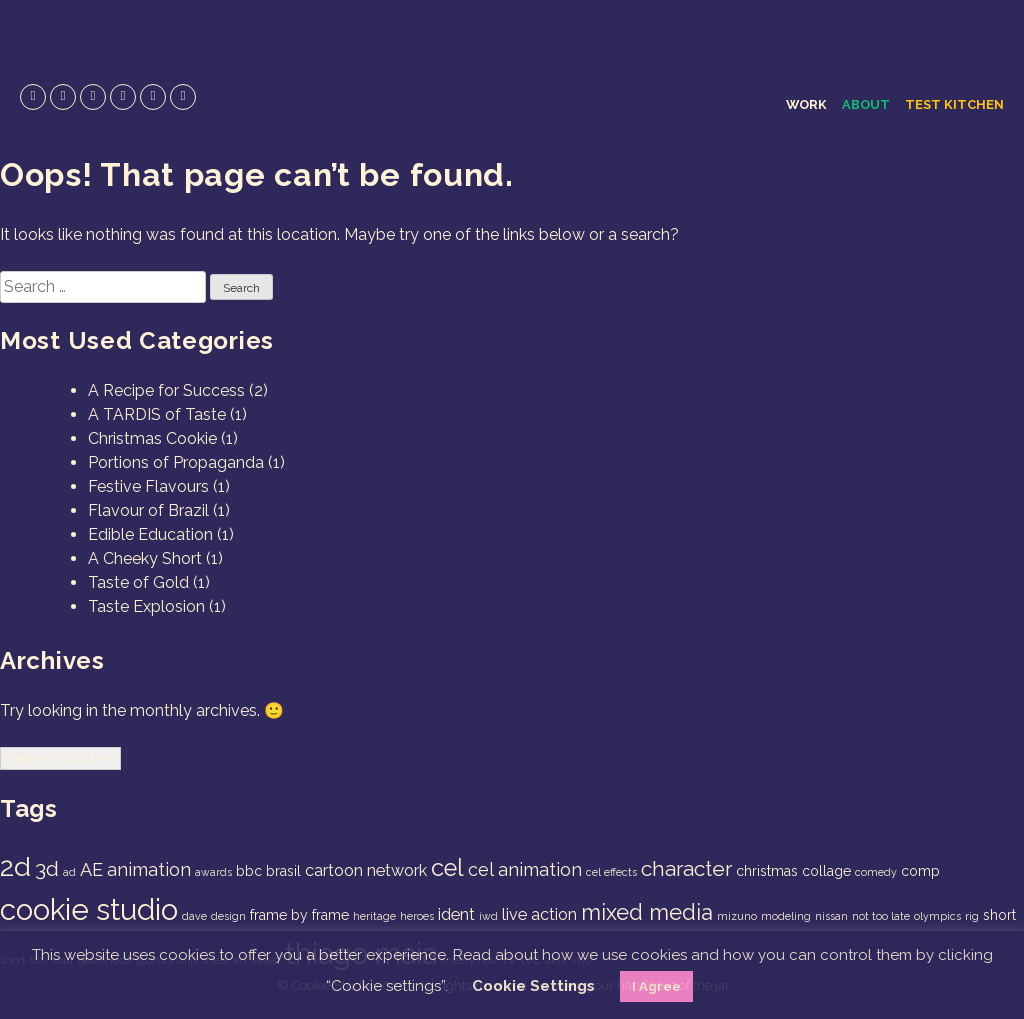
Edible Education (150, 534)
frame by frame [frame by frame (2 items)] (299, 915)
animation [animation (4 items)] (149, 869)
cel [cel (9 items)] (447, 868)
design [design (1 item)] (228, 916)
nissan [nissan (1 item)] (831, 916)
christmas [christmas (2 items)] (767, 871)
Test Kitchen (954, 104)
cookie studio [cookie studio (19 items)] (89, 909)
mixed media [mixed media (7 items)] (647, 912)
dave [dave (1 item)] (194, 916)
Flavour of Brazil (148, 510)
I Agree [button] (656, 986)
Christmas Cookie (152, 438)
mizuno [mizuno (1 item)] (737, 916)
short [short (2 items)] (999, 915)
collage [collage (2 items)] (826, 871)
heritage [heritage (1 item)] (374, 916)
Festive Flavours (148, 486)
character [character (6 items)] (686, 868)
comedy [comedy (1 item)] (876, 872)
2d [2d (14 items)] (15, 866)
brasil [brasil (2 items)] (283, 871)
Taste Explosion (146, 606)
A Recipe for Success (166, 390)
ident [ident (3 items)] (456, 914)
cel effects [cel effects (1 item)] (611, 872)
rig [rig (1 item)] (972, 916)
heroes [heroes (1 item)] (417, 916)
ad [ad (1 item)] (69, 872)
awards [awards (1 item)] (213, 872)
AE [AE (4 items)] (91, 869)
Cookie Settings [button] (533, 986)
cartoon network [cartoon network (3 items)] (366, 870)
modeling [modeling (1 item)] (786, 916)
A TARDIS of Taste (157, 414)
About (866, 104)
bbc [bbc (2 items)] (249, 871)
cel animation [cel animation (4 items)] (525, 869)
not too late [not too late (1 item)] (881, 916)
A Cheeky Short (145, 558)
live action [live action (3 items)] (539, 914)
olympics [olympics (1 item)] (937, 916)
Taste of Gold (138, 582)
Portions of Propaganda (176, 462)
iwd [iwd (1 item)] (488, 916)
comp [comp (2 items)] (920, 871)
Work (806, 104)
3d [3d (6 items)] (47, 868)
